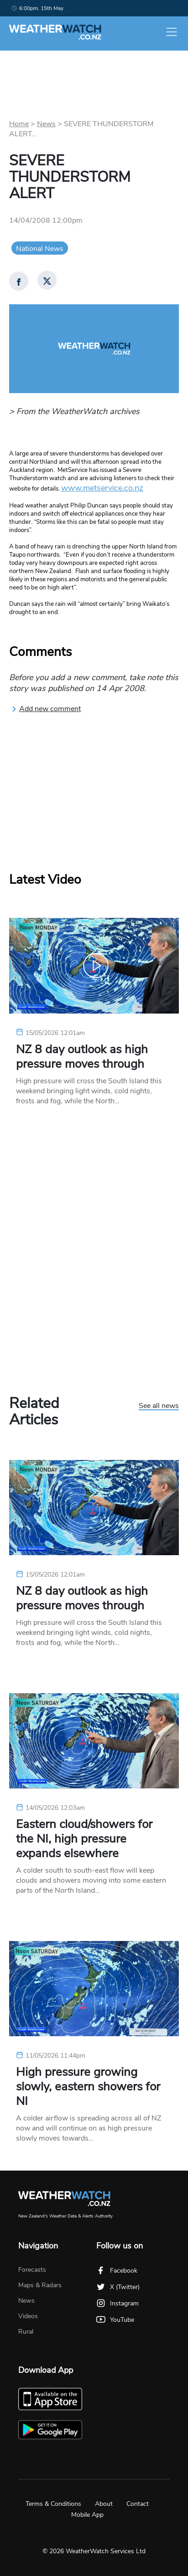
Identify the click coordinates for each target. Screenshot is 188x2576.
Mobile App (87, 2514)
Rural (25, 2331)
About (104, 2503)
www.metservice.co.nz (102, 487)
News (46, 124)
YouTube (115, 2319)
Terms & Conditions (53, 2503)
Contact (137, 2503)
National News (39, 249)
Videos (28, 2316)
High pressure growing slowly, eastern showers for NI (88, 2087)
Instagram (117, 2303)
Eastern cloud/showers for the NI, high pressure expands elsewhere (84, 1839)
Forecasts (32, 2269)
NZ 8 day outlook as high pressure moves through (82, 1056)
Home (19, 124)
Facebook (116, 2270)
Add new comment (46, 709)
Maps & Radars (40, 2285)
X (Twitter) (118, 2287)
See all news (159, 1406)
